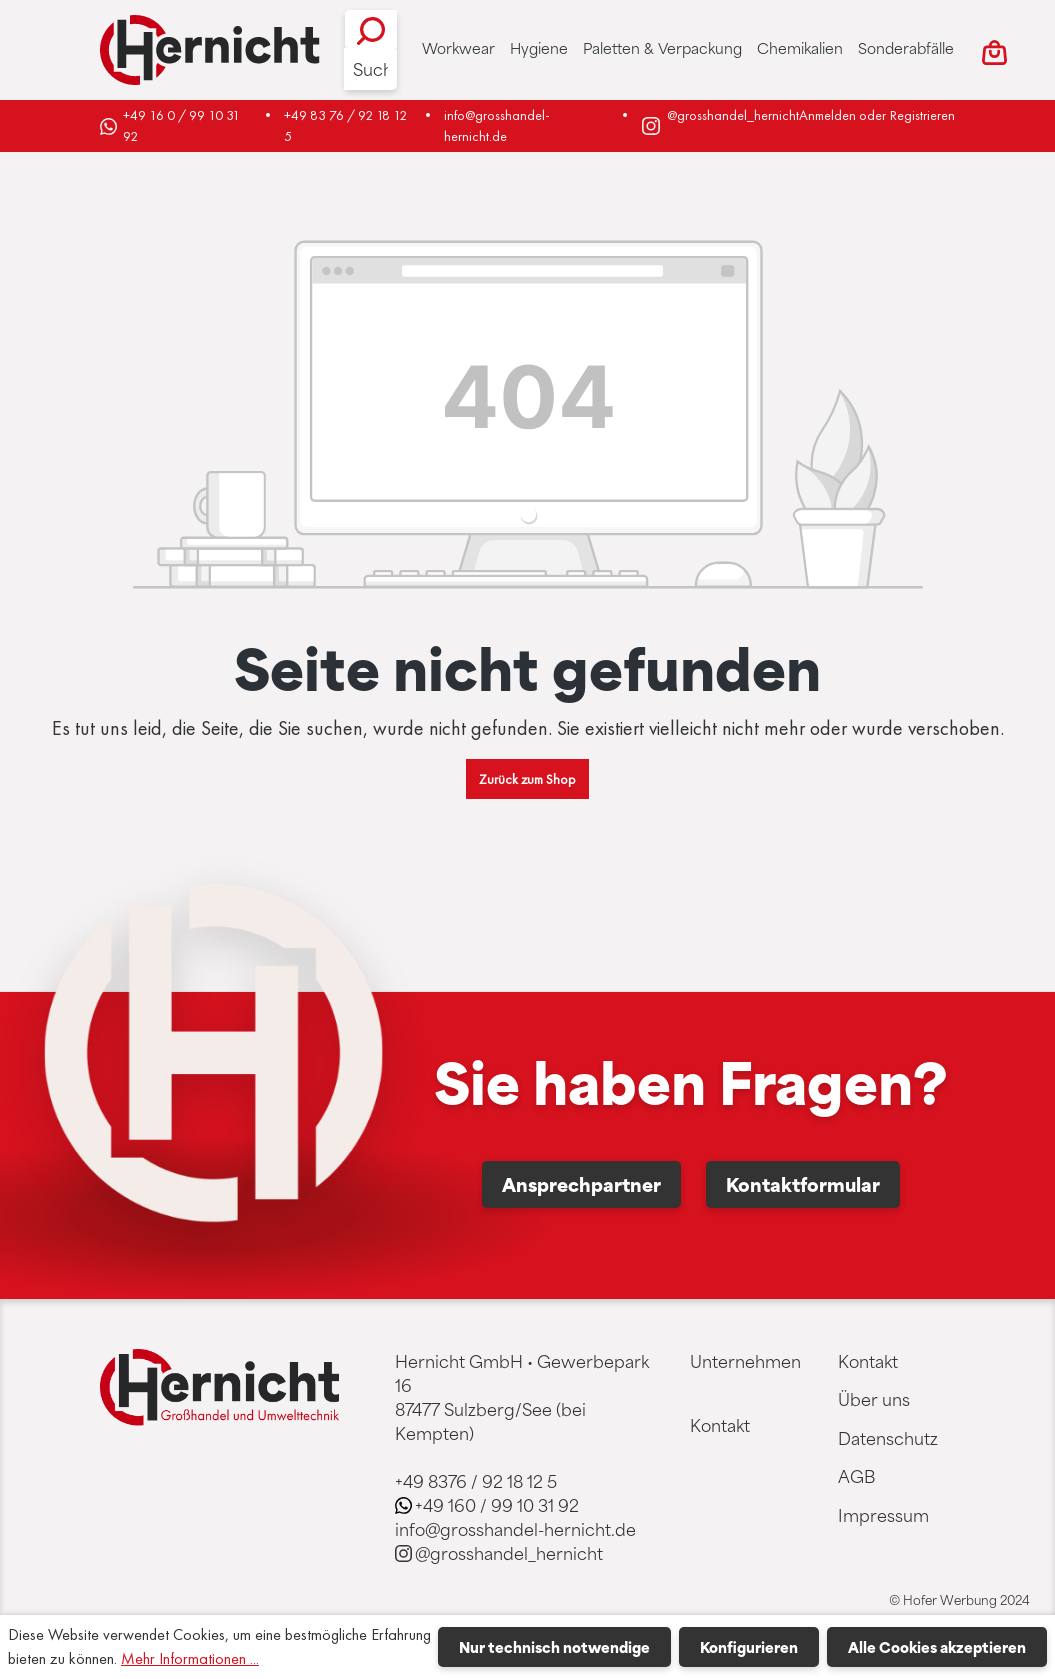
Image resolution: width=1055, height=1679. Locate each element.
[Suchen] (371, 29)
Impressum (883, 1515)
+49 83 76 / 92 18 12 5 (347, 125)
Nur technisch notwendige (554, 1647)
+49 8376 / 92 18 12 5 (476, 1481)
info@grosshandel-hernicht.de (497, 125)
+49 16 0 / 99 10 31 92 (183, 125)
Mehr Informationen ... (190, 1658)
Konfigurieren (749, 1647)
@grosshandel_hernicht (733, 115)
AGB (856, 1476)
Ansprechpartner (581, 1184)
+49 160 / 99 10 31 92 (497, 1505)
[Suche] (370, 69)
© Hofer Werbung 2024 (959, 1600)
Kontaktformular (803, 1184)
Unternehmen (745, 1361)
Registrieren (922, 115)
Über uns (874, 1399)
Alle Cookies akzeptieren (937, 1647)
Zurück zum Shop (527, 779)
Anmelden (827, 115)
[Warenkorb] (994, 50)
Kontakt (720, 1425)
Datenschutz (888, 1438)
